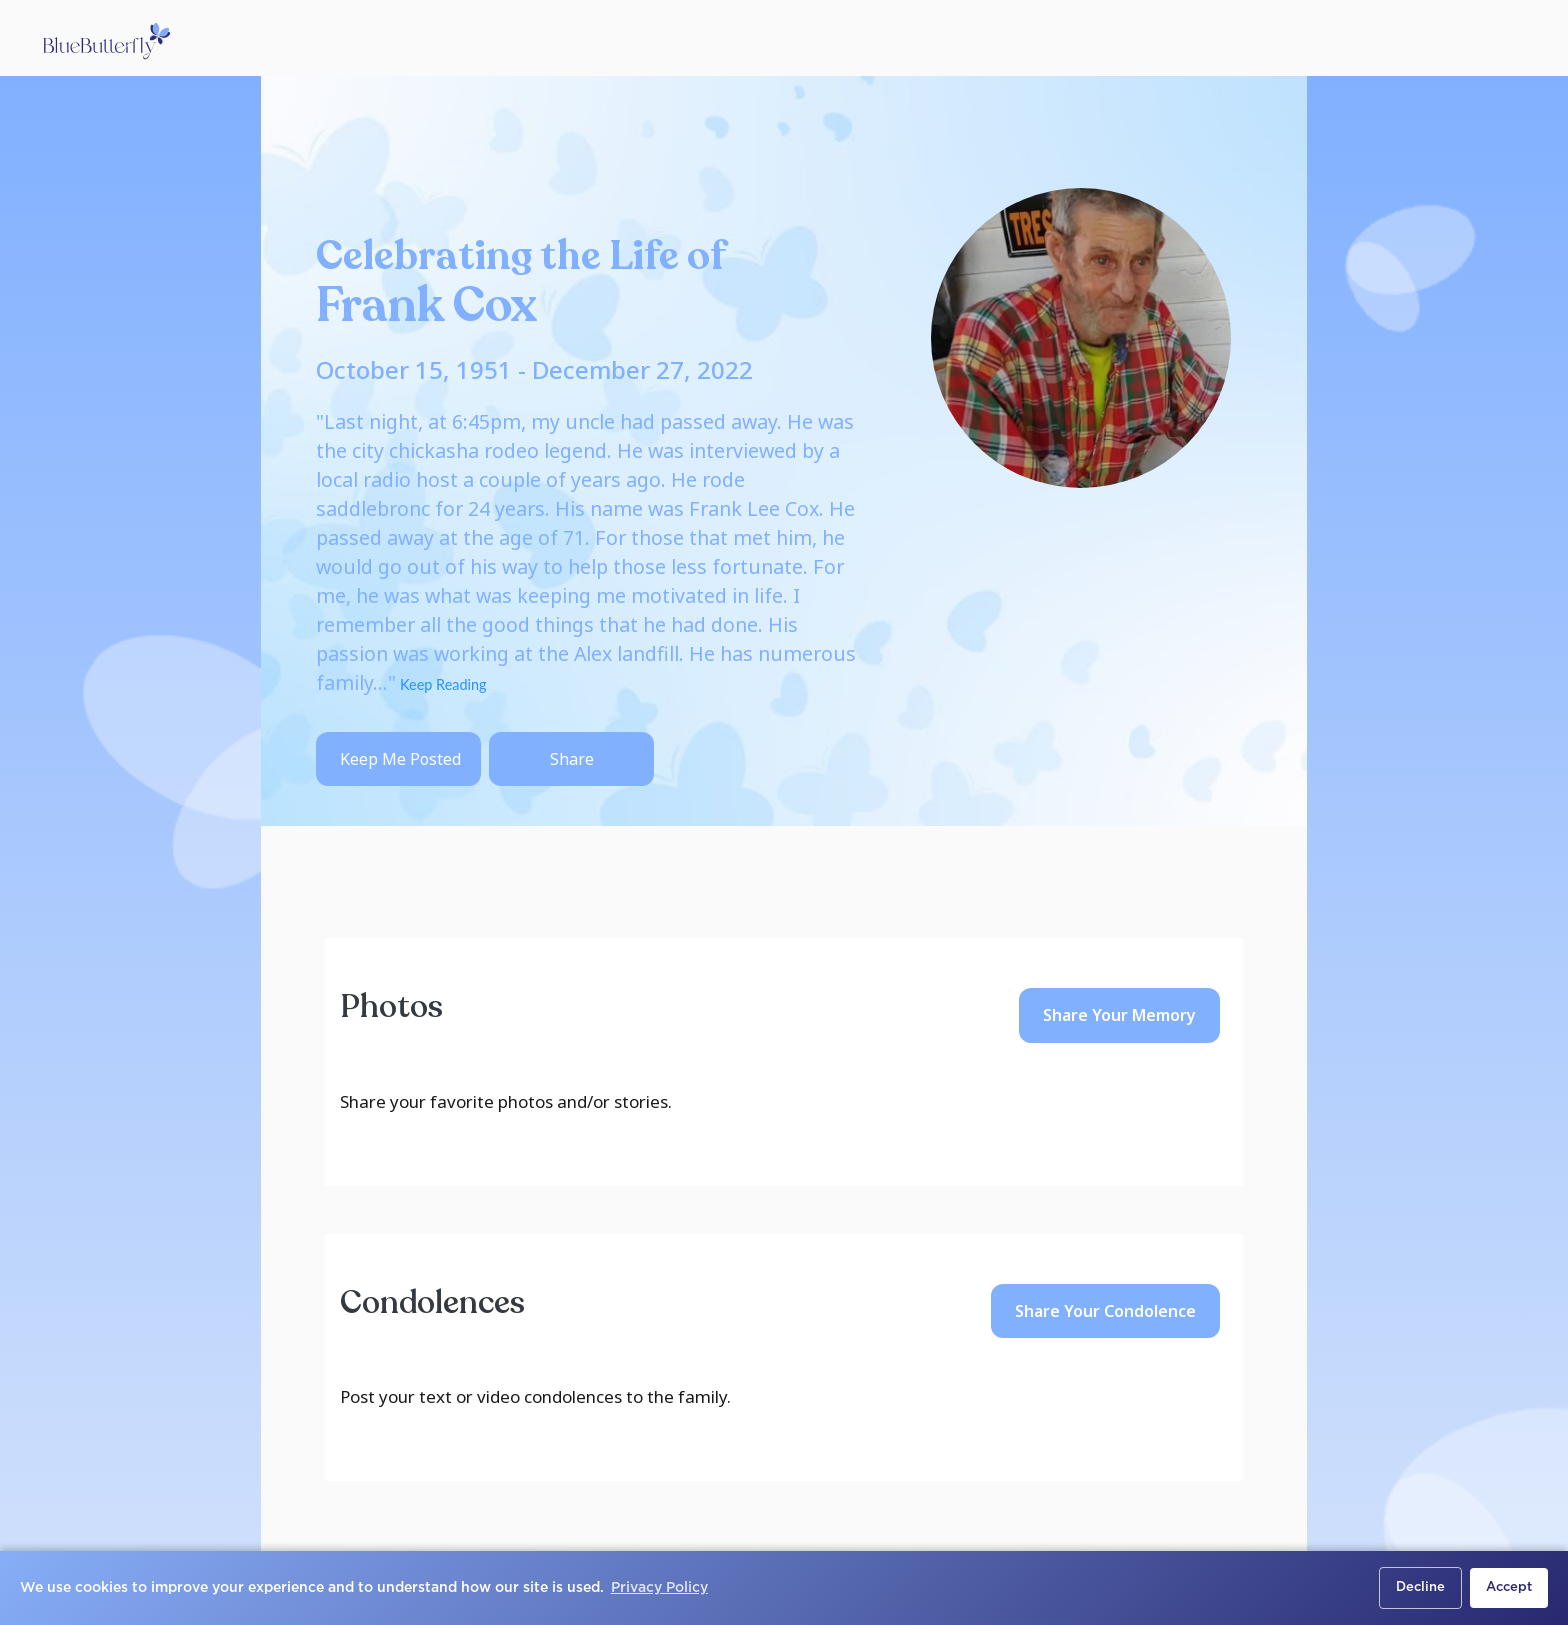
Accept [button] (1509, 1587)
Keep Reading (441, 684)
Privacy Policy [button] (659, 1588)
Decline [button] (1420, 1587)
